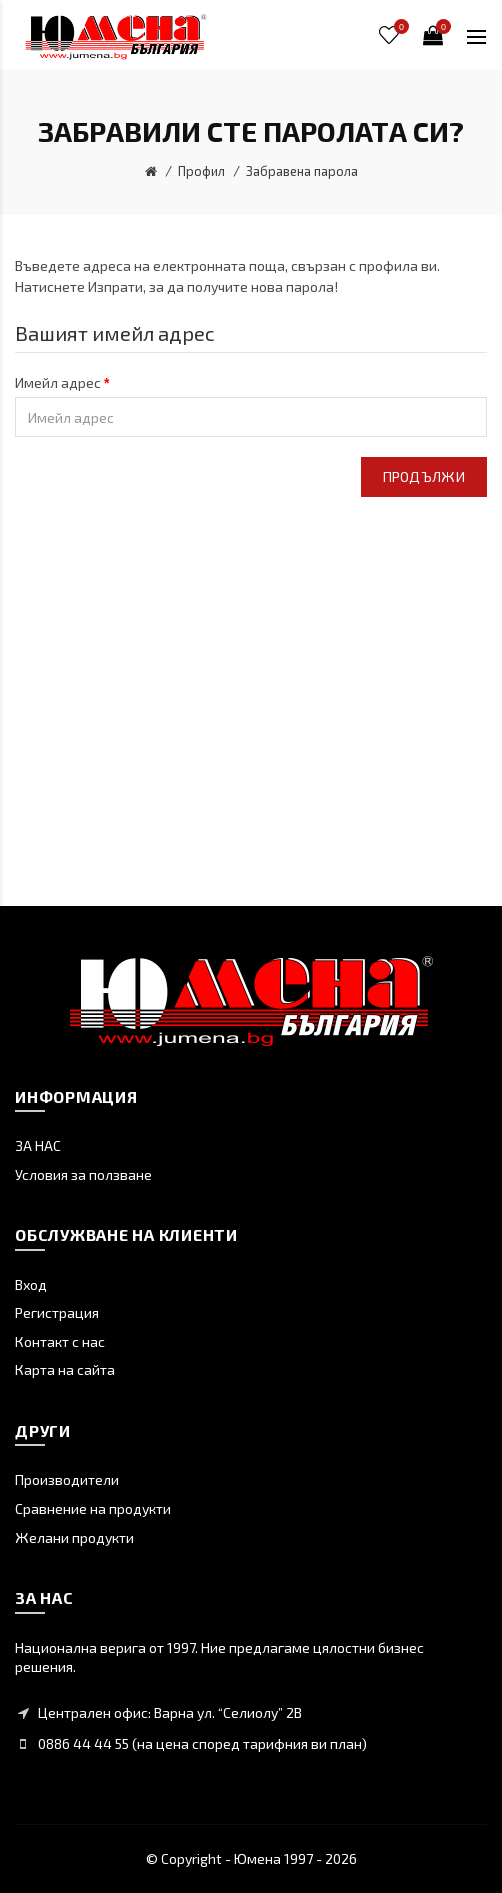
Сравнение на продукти (93, 1508)
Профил (201, 171)
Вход (31, 1284)
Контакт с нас (60, 1341)
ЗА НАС (38, 1145)
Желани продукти (74, 1537)
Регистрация (57, 1312)
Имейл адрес (58, 382)
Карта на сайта (65, 1369)
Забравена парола (302, 171)
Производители (67, 1479)
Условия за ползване (83, 1174)
